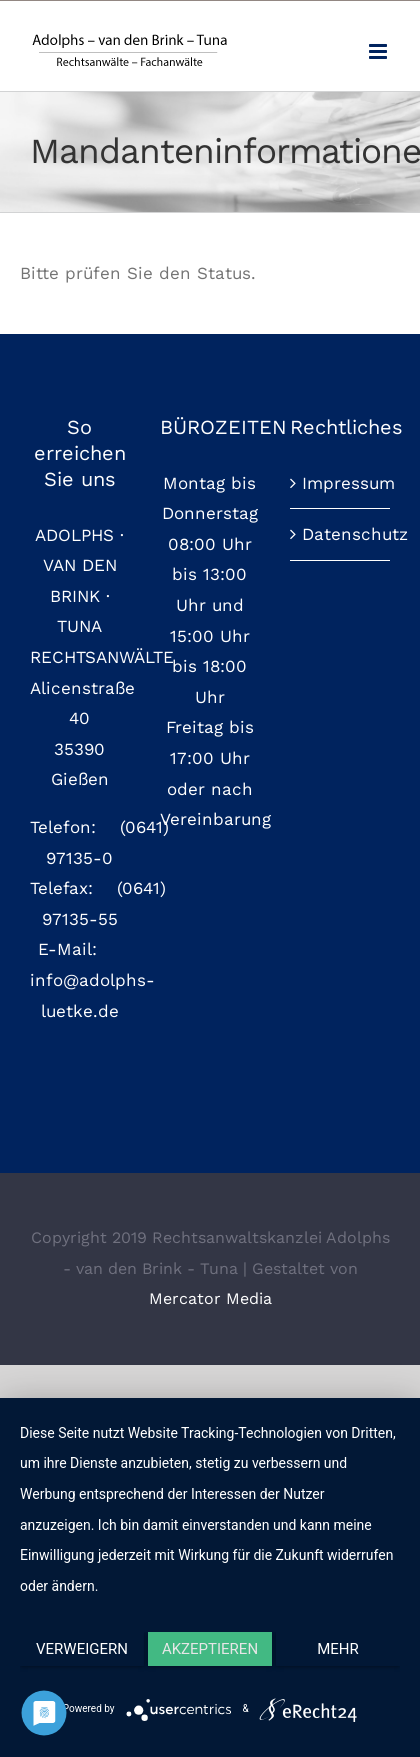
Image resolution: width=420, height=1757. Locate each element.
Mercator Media (210, 1298)
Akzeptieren (210, 1649)
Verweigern (82, 1649)
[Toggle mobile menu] (379, 51)
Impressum (341, 483)
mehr (338, 1649)
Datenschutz (341, 534)
